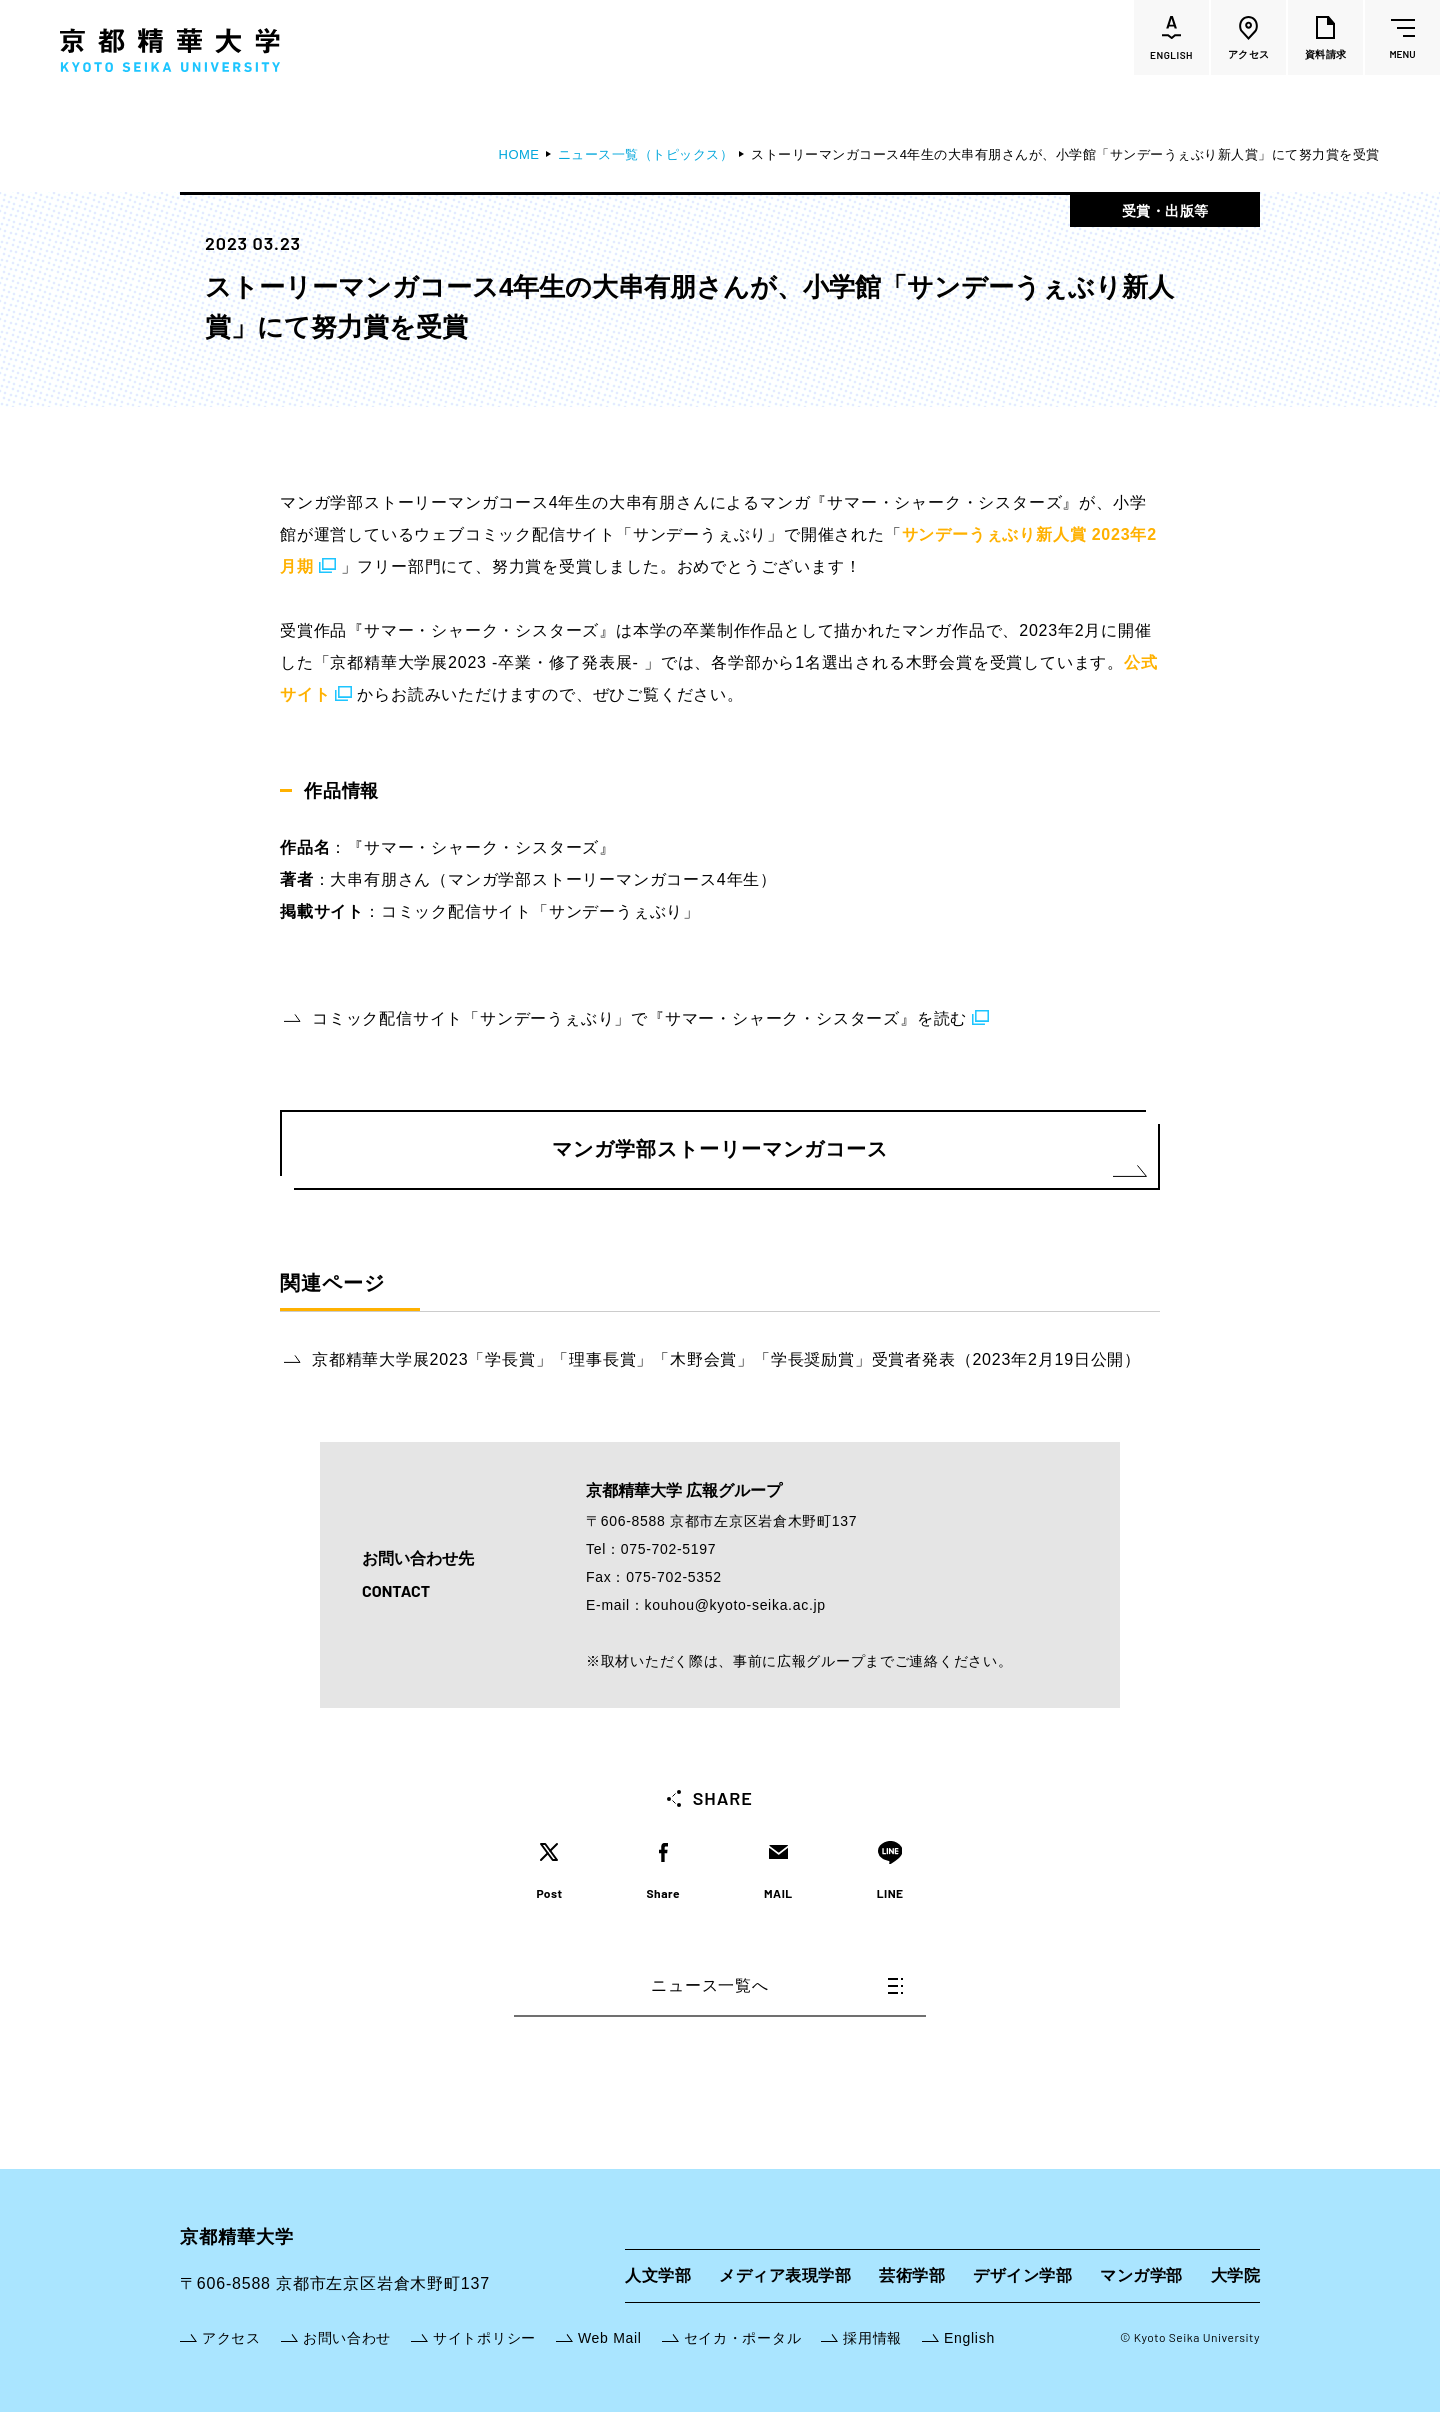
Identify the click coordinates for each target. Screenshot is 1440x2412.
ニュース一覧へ (777, 1985)
